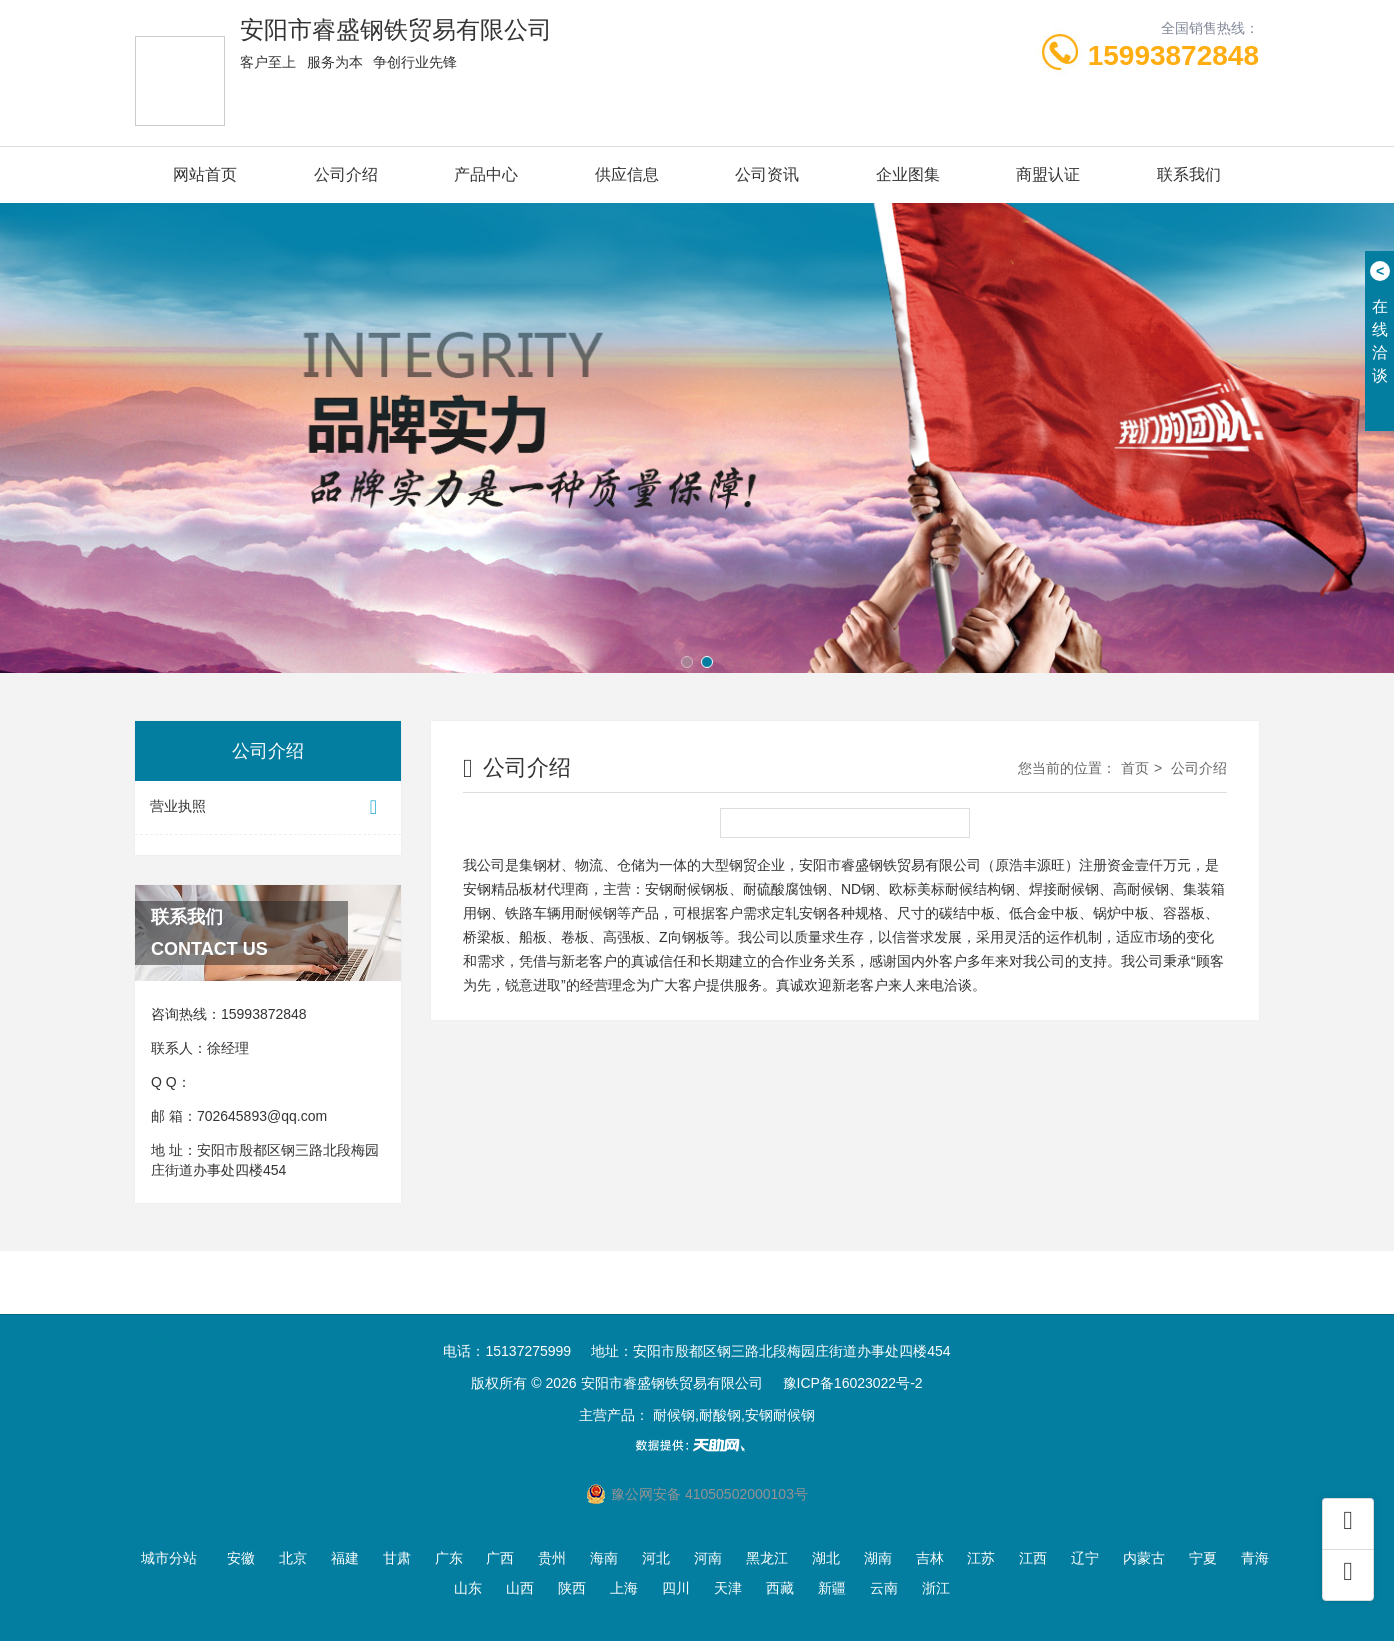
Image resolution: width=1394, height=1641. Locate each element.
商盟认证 (1048, 174)
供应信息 (627, 174)
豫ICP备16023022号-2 (853, 1383)
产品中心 (486, 174)
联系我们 (1189, 174)
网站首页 (205, 174)
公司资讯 (767, 174)
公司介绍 (346, 174)
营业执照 (268, 807)
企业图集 (908, 174)
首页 (1135, 768)
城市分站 (169, 1558)
